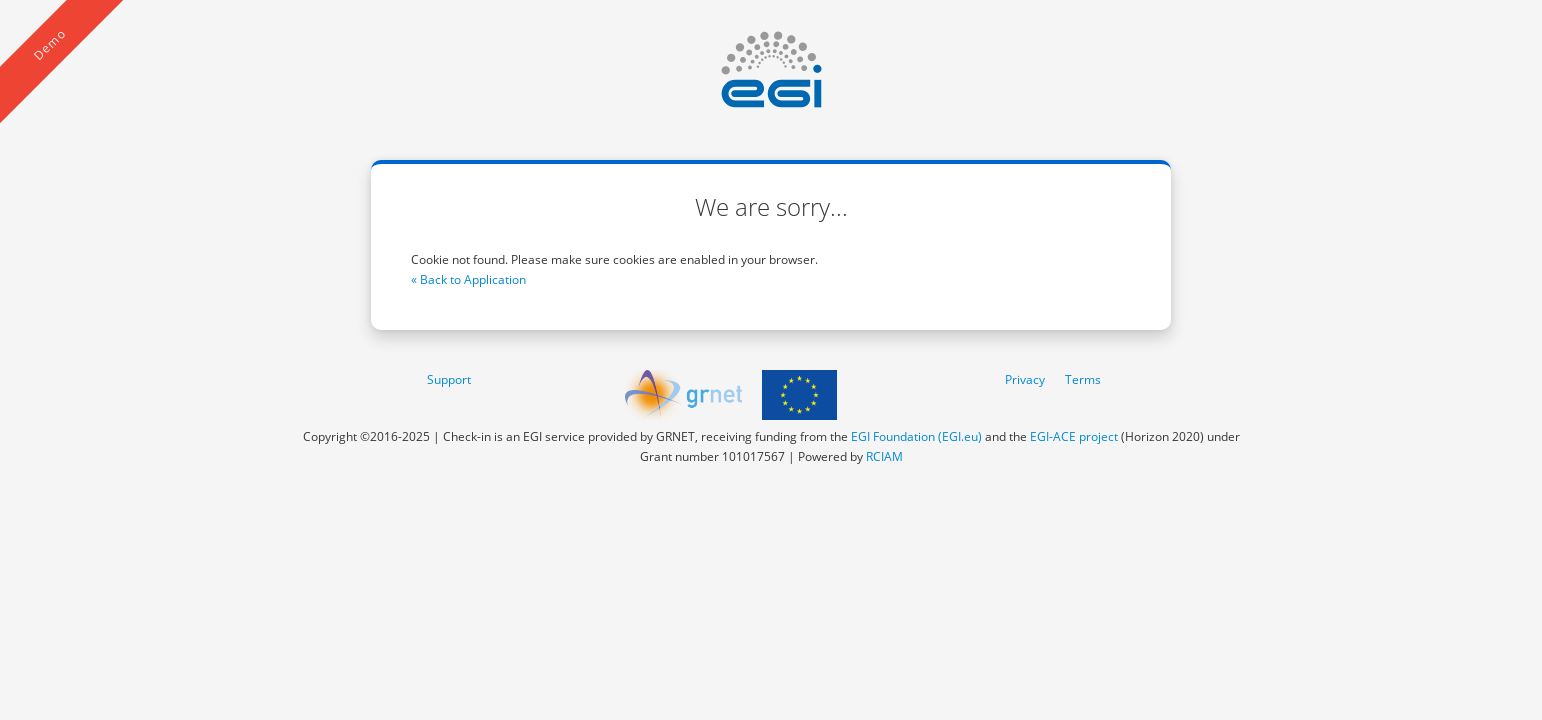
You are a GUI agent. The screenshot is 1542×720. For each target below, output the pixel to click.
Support (449, 379)
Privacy (1025, 379)
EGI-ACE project (1074, 436)
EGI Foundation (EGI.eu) (916, 436)
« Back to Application (468, 279)
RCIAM (884, 456)
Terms (1083, 379)
